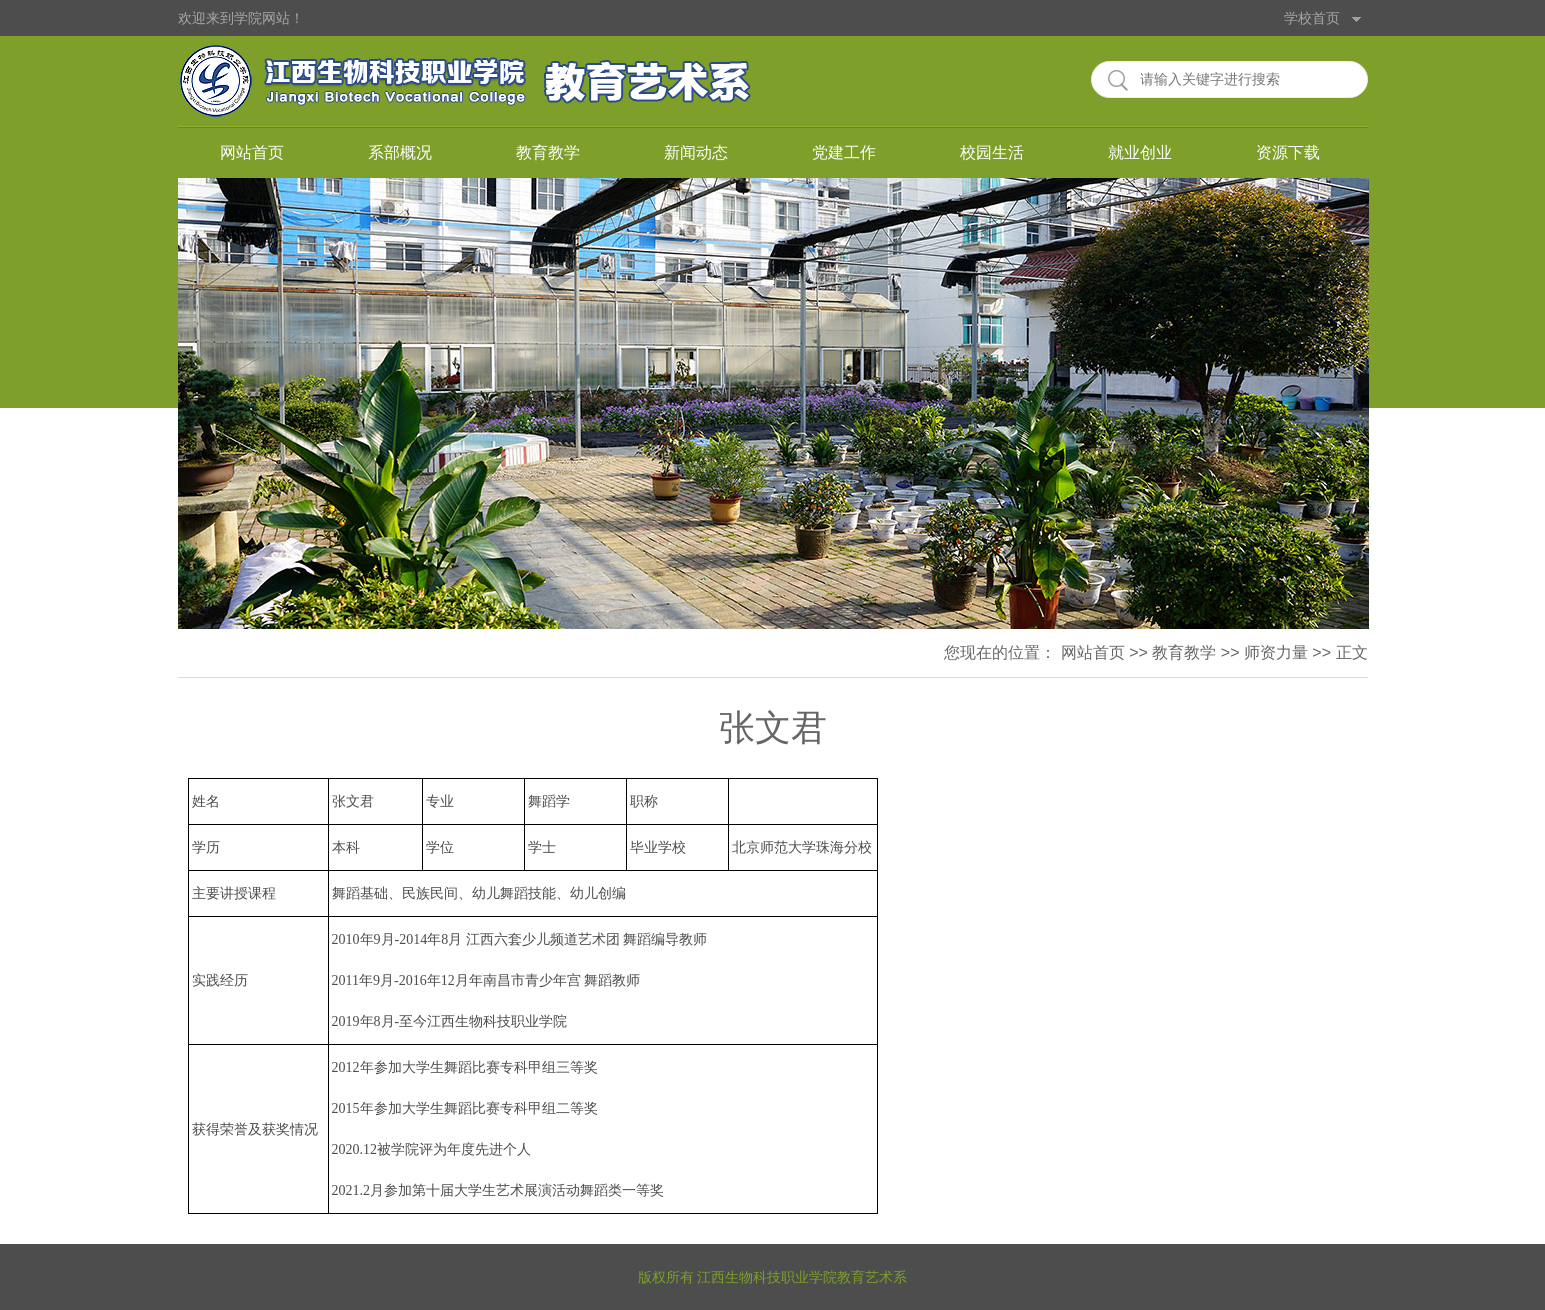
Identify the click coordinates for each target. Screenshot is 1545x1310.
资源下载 (1288, 152)
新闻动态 (696, 152)
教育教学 (548, 152)
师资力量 (1276, 652)
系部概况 (400, 152)
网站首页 (252, 152)
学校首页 (1312, 18)
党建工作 (844, 152)
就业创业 (1140, 152)
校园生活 (992, 152)
